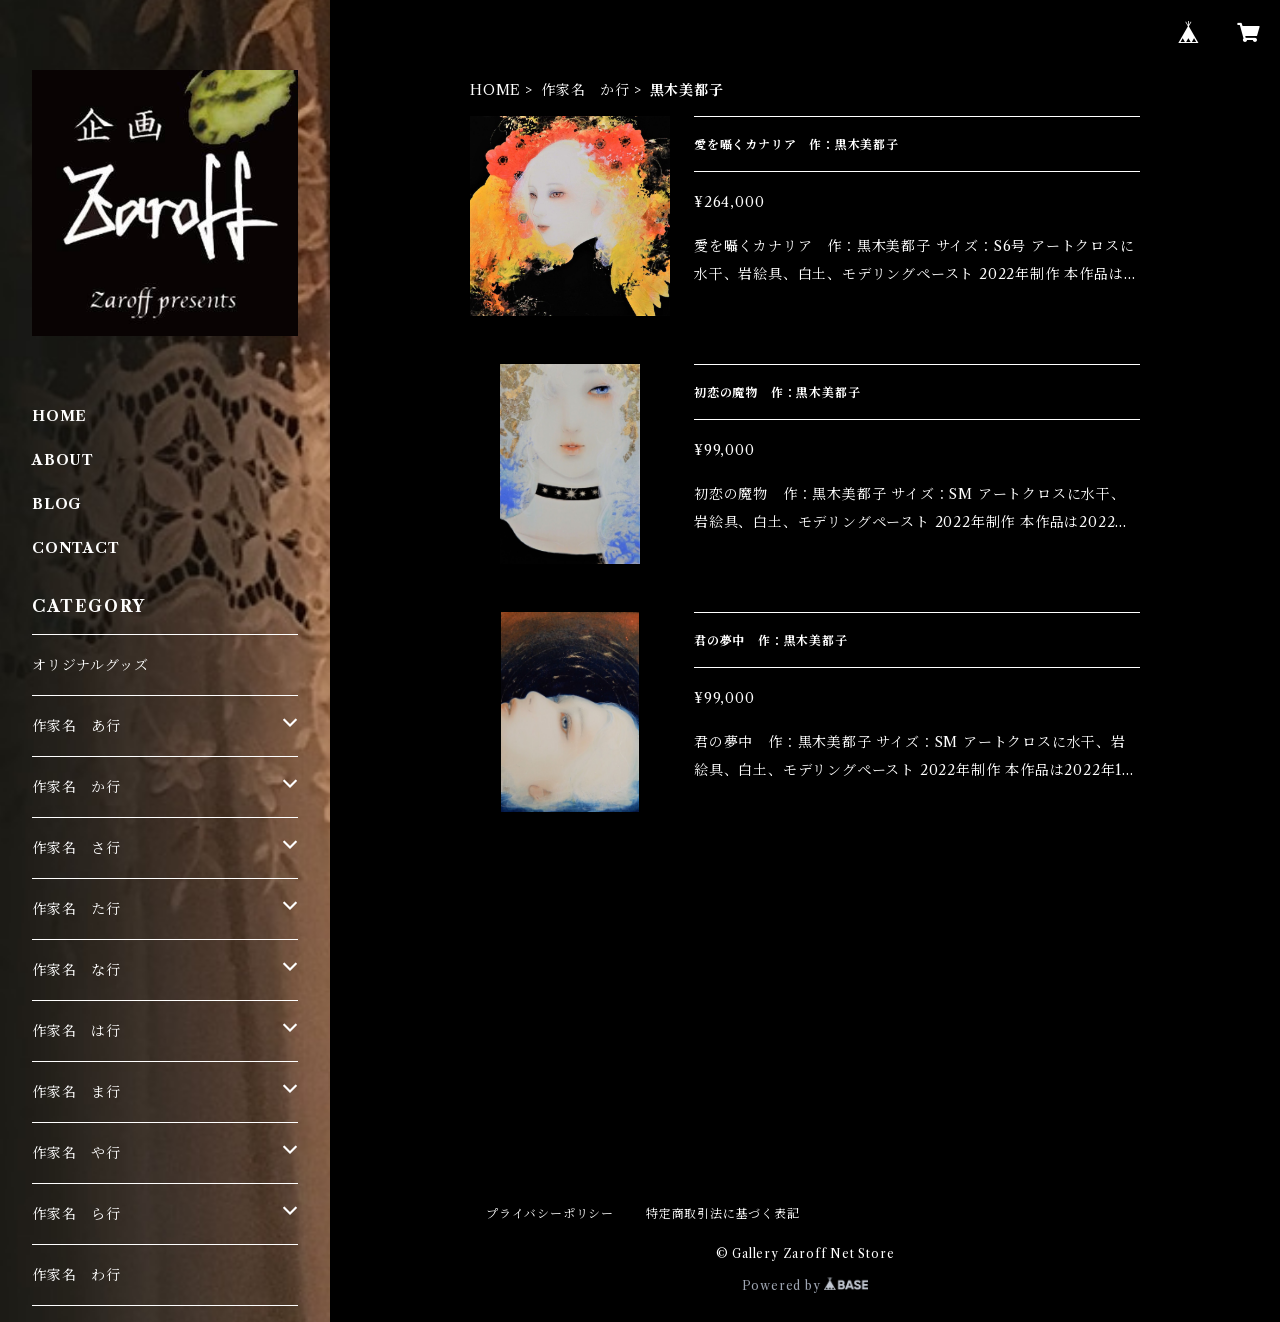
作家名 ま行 (76, 1092)
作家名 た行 (76, 909)
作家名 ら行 (76, 1214)
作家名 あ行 (76, 726)
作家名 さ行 (76, 848)
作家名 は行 (76, 1031)
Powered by (805, 1285)
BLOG (57, 504)
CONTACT (76, 548)
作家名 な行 (76, 970)
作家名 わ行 (76, 1275)
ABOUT (63, 460)
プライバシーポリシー (550, 1213)
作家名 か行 (585, 90)
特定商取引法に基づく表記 (723, 1213)
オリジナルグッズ (90, 665)
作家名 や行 (76, 1153)
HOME (495, 90)
